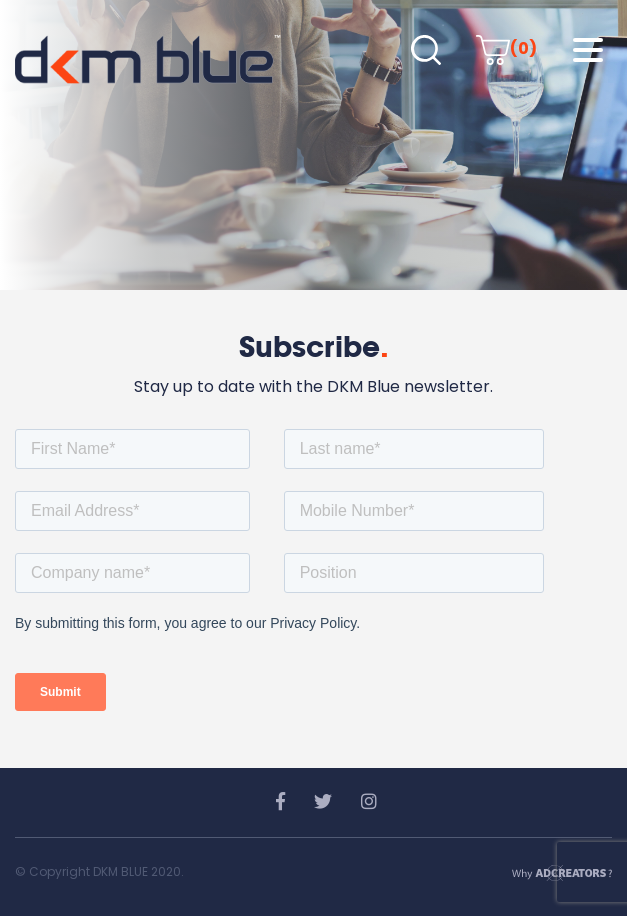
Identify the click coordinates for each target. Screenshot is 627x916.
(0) (506, 48)
